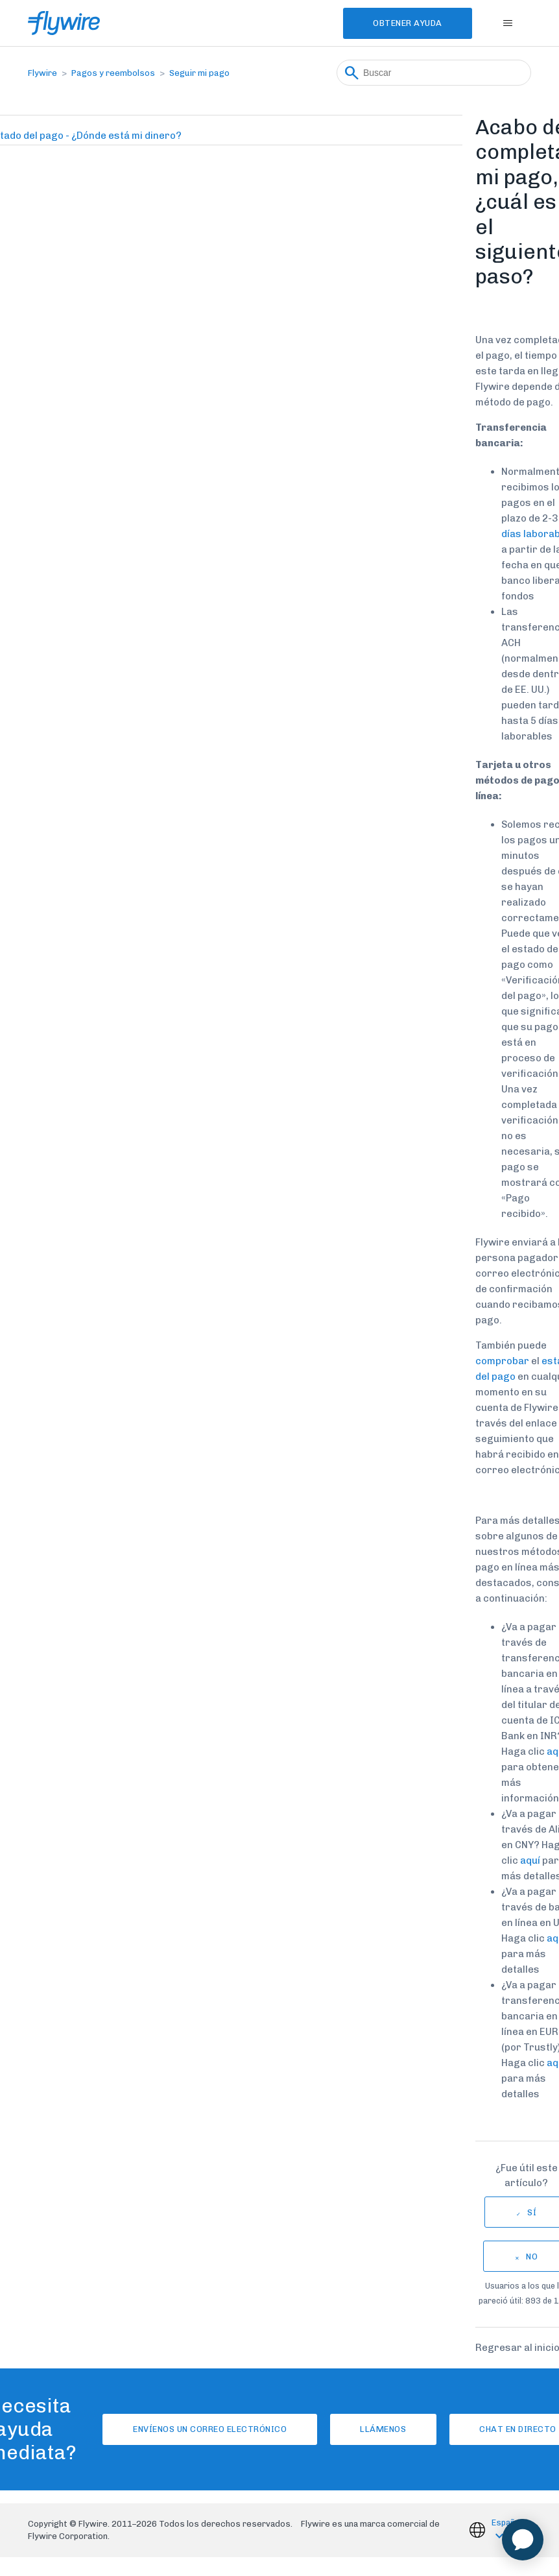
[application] (522, 2539)
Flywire (42, 73)
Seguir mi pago (199, 73)
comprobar (502, 1361)
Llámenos (383, 2429)
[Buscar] (434, 73)
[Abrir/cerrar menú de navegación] (508, 23)
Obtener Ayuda (406, 23)
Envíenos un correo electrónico (208, 2429)
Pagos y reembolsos (113, 73)
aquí (529, 1860)
